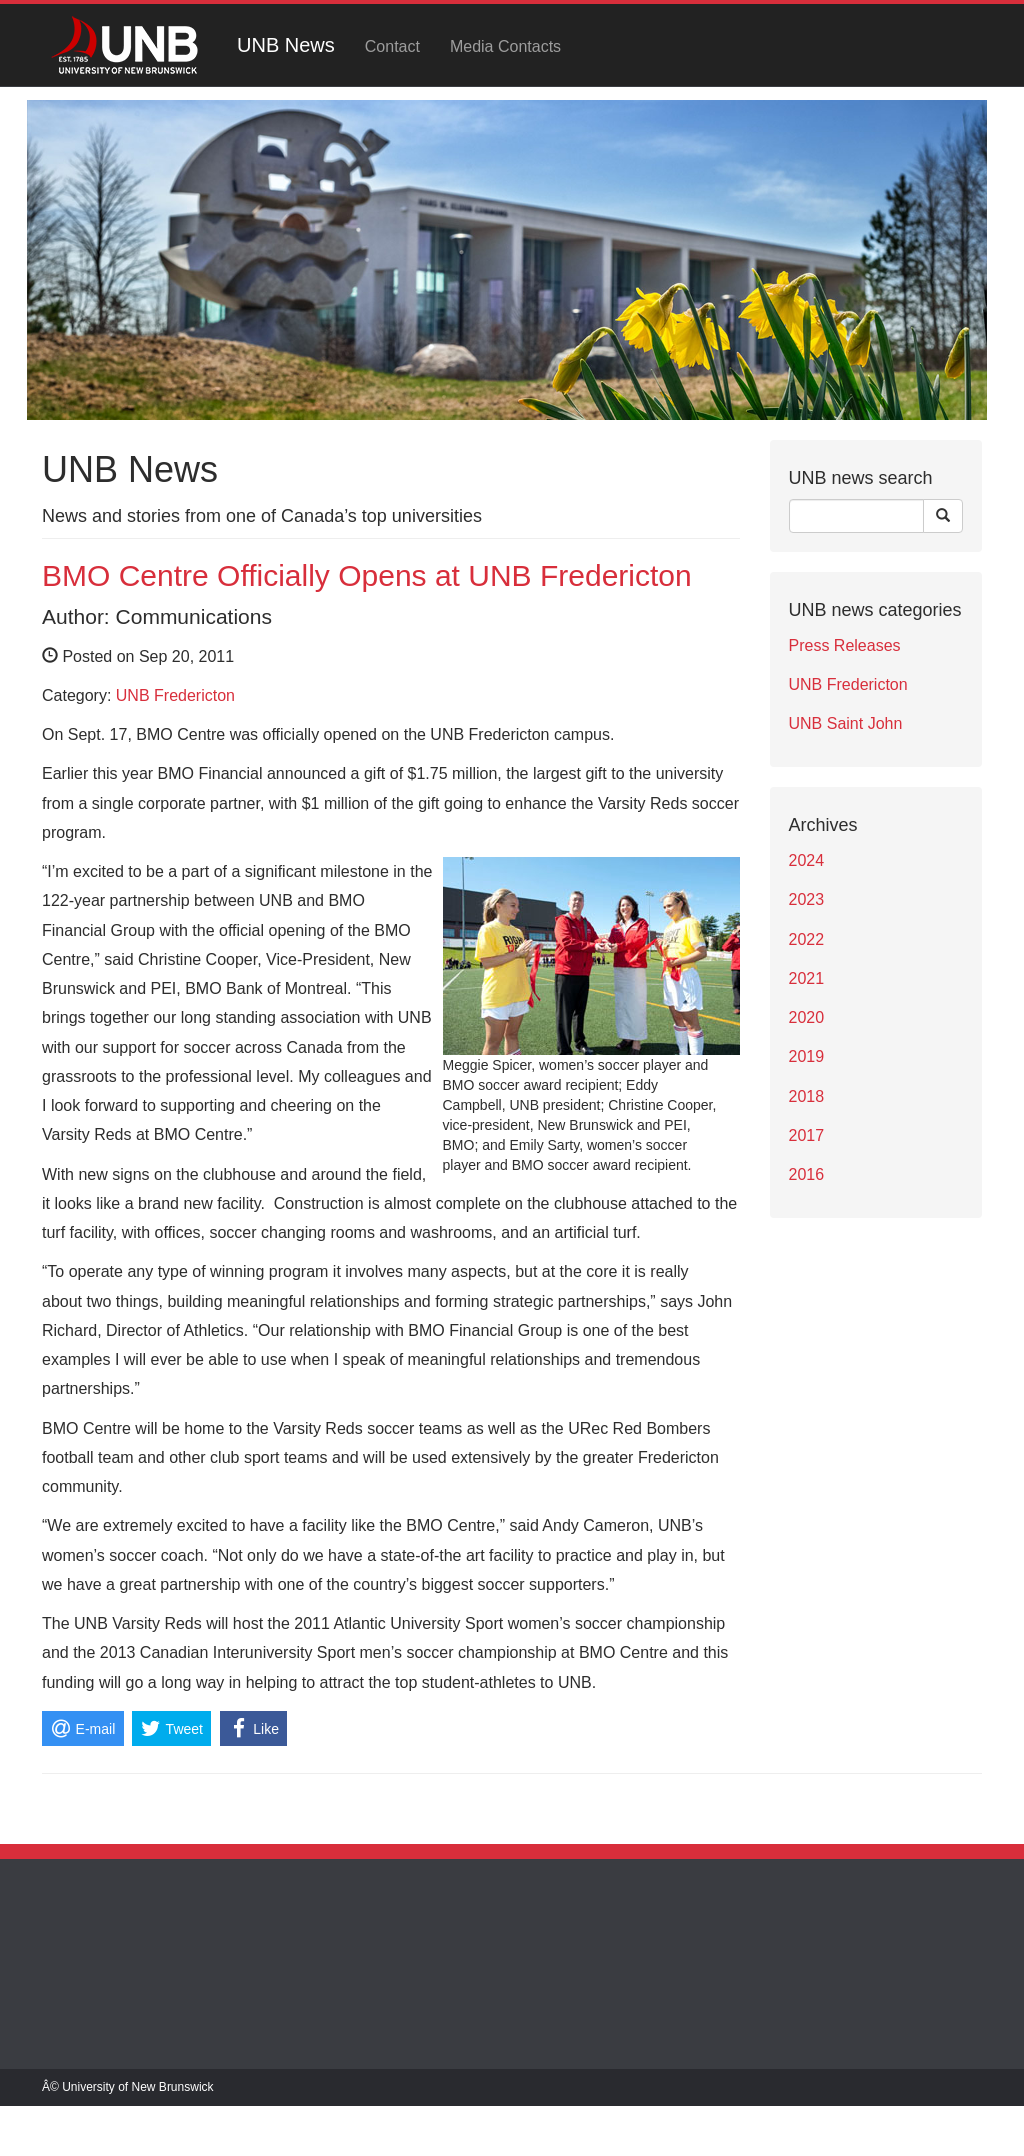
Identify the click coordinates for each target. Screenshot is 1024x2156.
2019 (807, 1056)
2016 (807, 1174)
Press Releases (845, 645)
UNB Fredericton (175, 695)
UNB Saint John (846, 723)
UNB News (286, 45)
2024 (807, 860)
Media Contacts (505, 46)
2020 (807, 1017)
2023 (807, 899)
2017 (807, 1135)
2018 (807, 1096)
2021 (807, 978)
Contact (392, 46)
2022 (807, 939)
